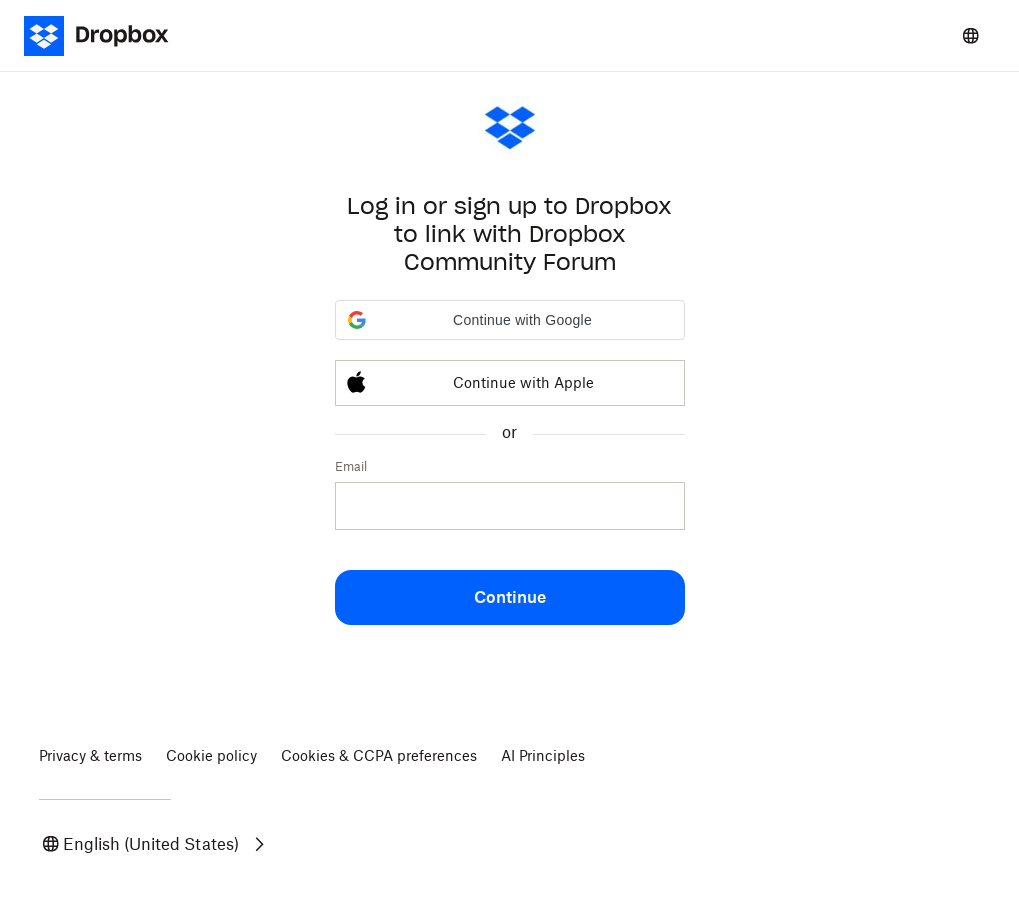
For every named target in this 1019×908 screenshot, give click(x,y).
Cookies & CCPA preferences (379, 755)
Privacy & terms (90, 755)
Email (351, 466)
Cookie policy (211, 755)
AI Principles (543, 755)
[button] (510, 320)
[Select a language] (971, 36)
